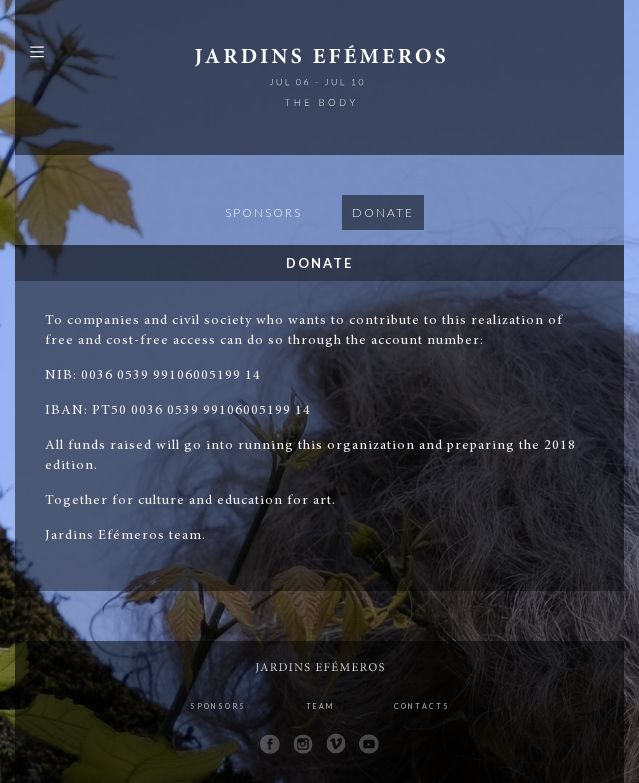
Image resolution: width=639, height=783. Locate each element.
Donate (383, 212)
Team (320, 706)
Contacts (422, 706)
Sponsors (263, 212)
